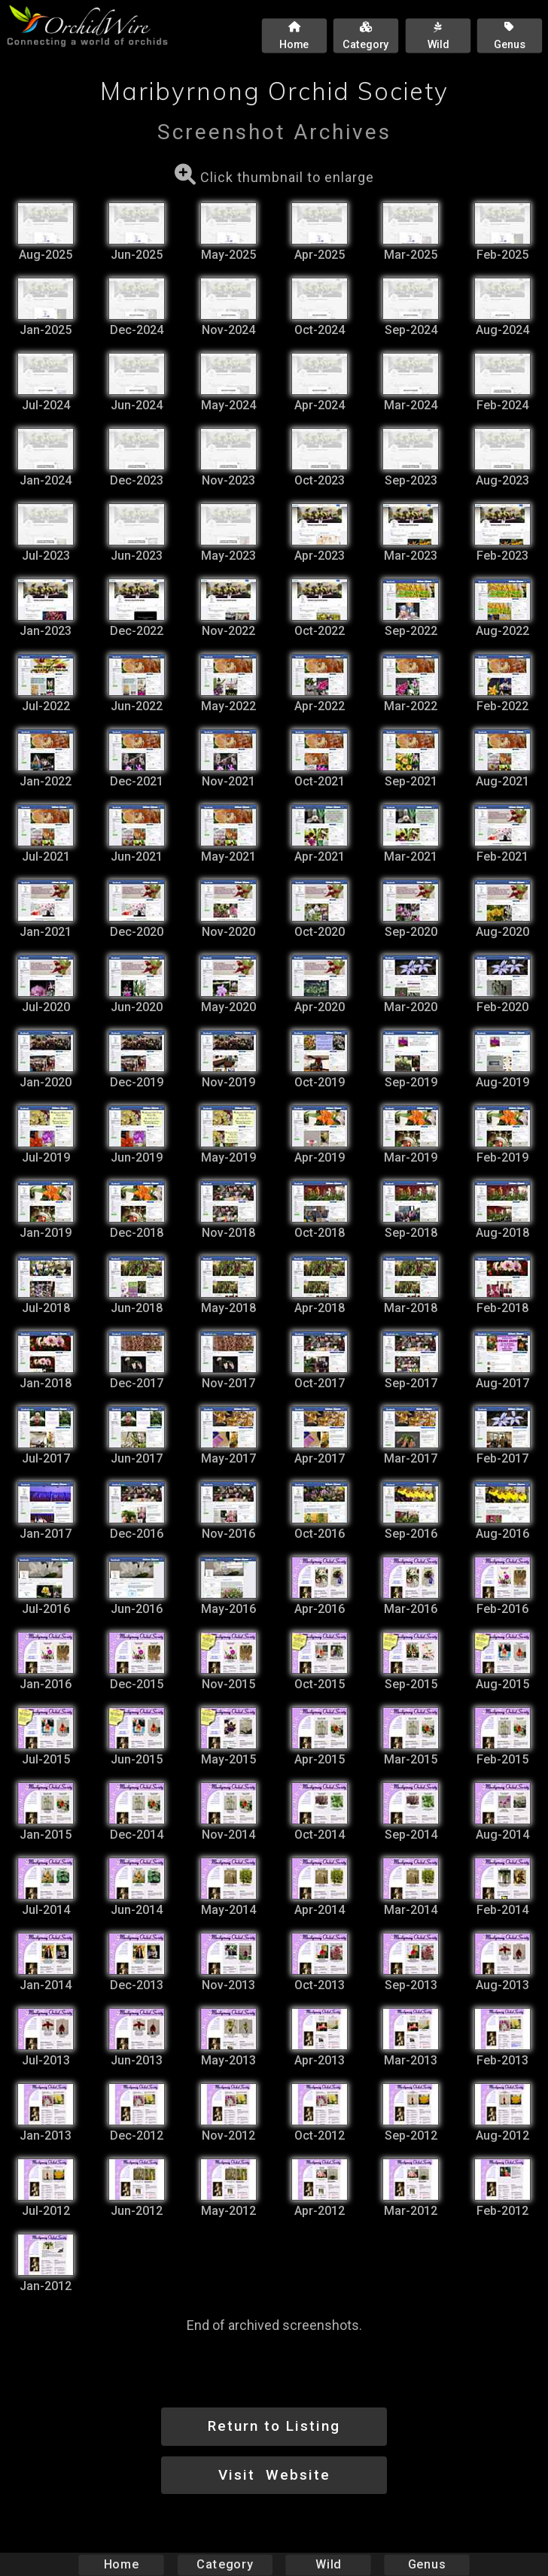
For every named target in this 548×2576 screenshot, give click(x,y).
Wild (328, 2564)
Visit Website (274, 2474)
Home (121, 2564)
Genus (426, 2564)
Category (225, 2564)
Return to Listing (274, 2426)
